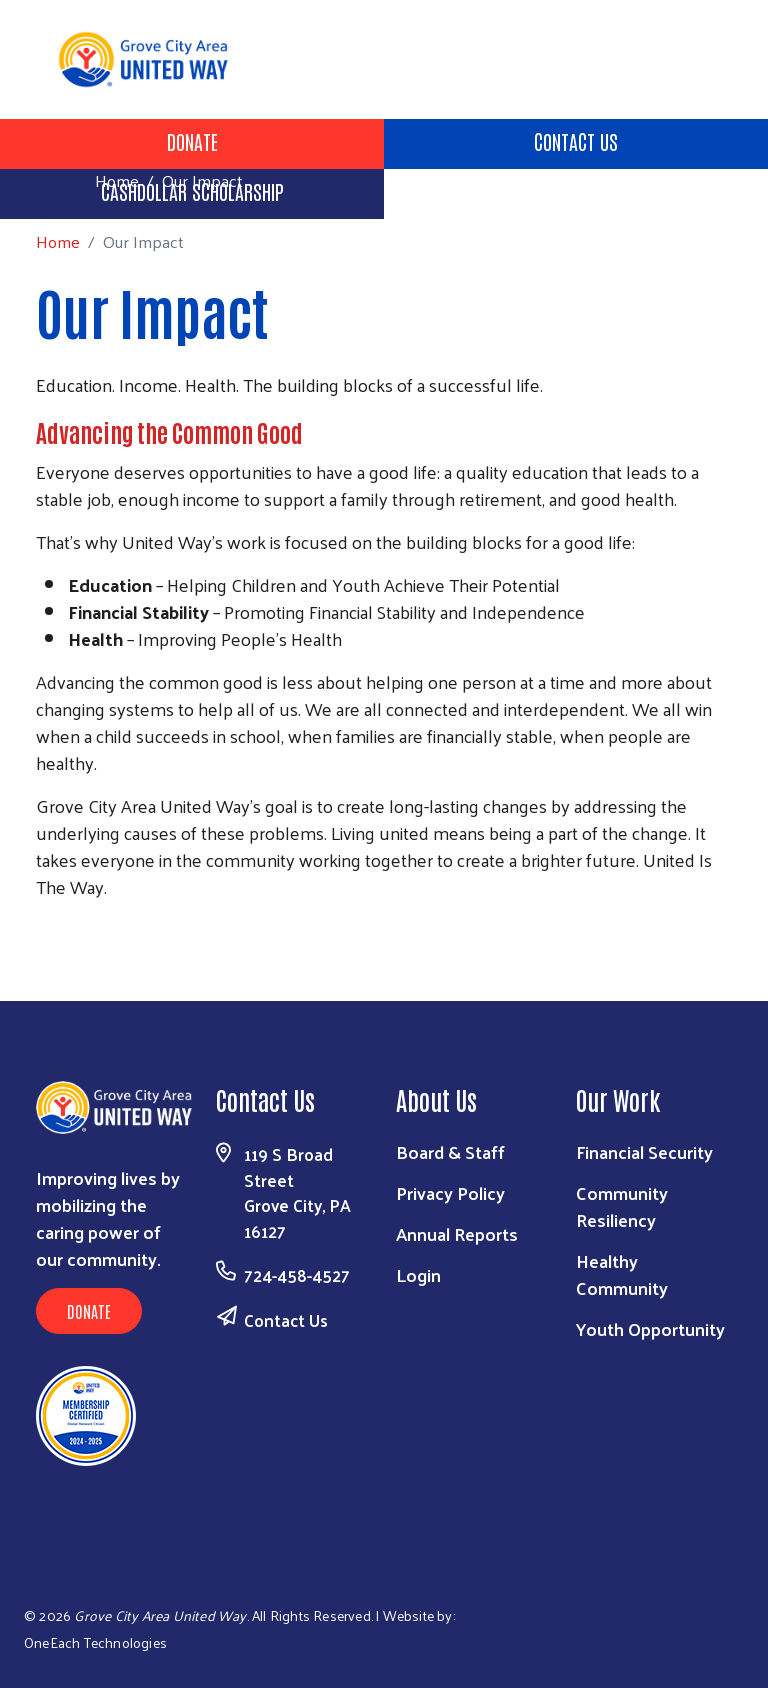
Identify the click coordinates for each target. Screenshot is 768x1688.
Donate (192, 141)
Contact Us (576, 141)
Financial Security (644, 1151)
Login (418, 1274)
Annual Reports (457, 1233)
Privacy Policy (450, 1192)
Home (117, 180)
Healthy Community (622, 1274)
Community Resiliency (622, 1206)
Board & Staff (450, 1151)
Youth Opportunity (650, 1328)
